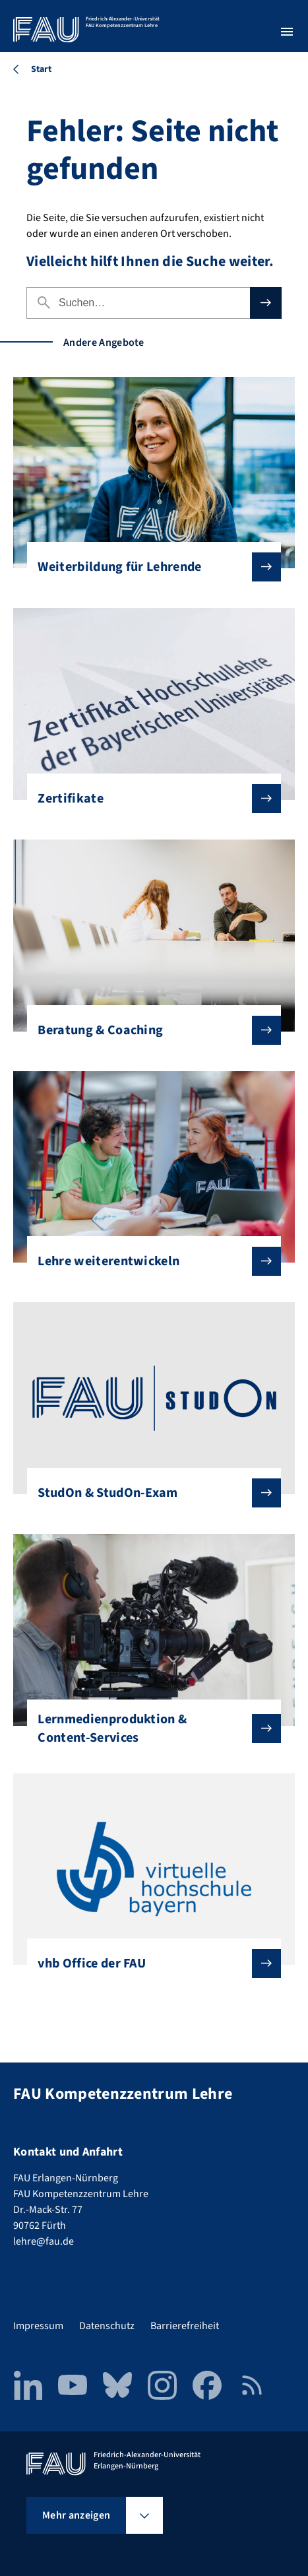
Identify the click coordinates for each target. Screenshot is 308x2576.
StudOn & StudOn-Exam (148, 1492)
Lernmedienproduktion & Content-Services (148, 1728)
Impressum (38, 2326)
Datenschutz (107, 2326)
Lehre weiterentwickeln (148, 1261)
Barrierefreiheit (184, 2326)
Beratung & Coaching (148, 1030)
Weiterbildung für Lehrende (148, 566)
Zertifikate (148, 798)
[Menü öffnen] (286, 31)
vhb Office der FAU (148, 1963)
